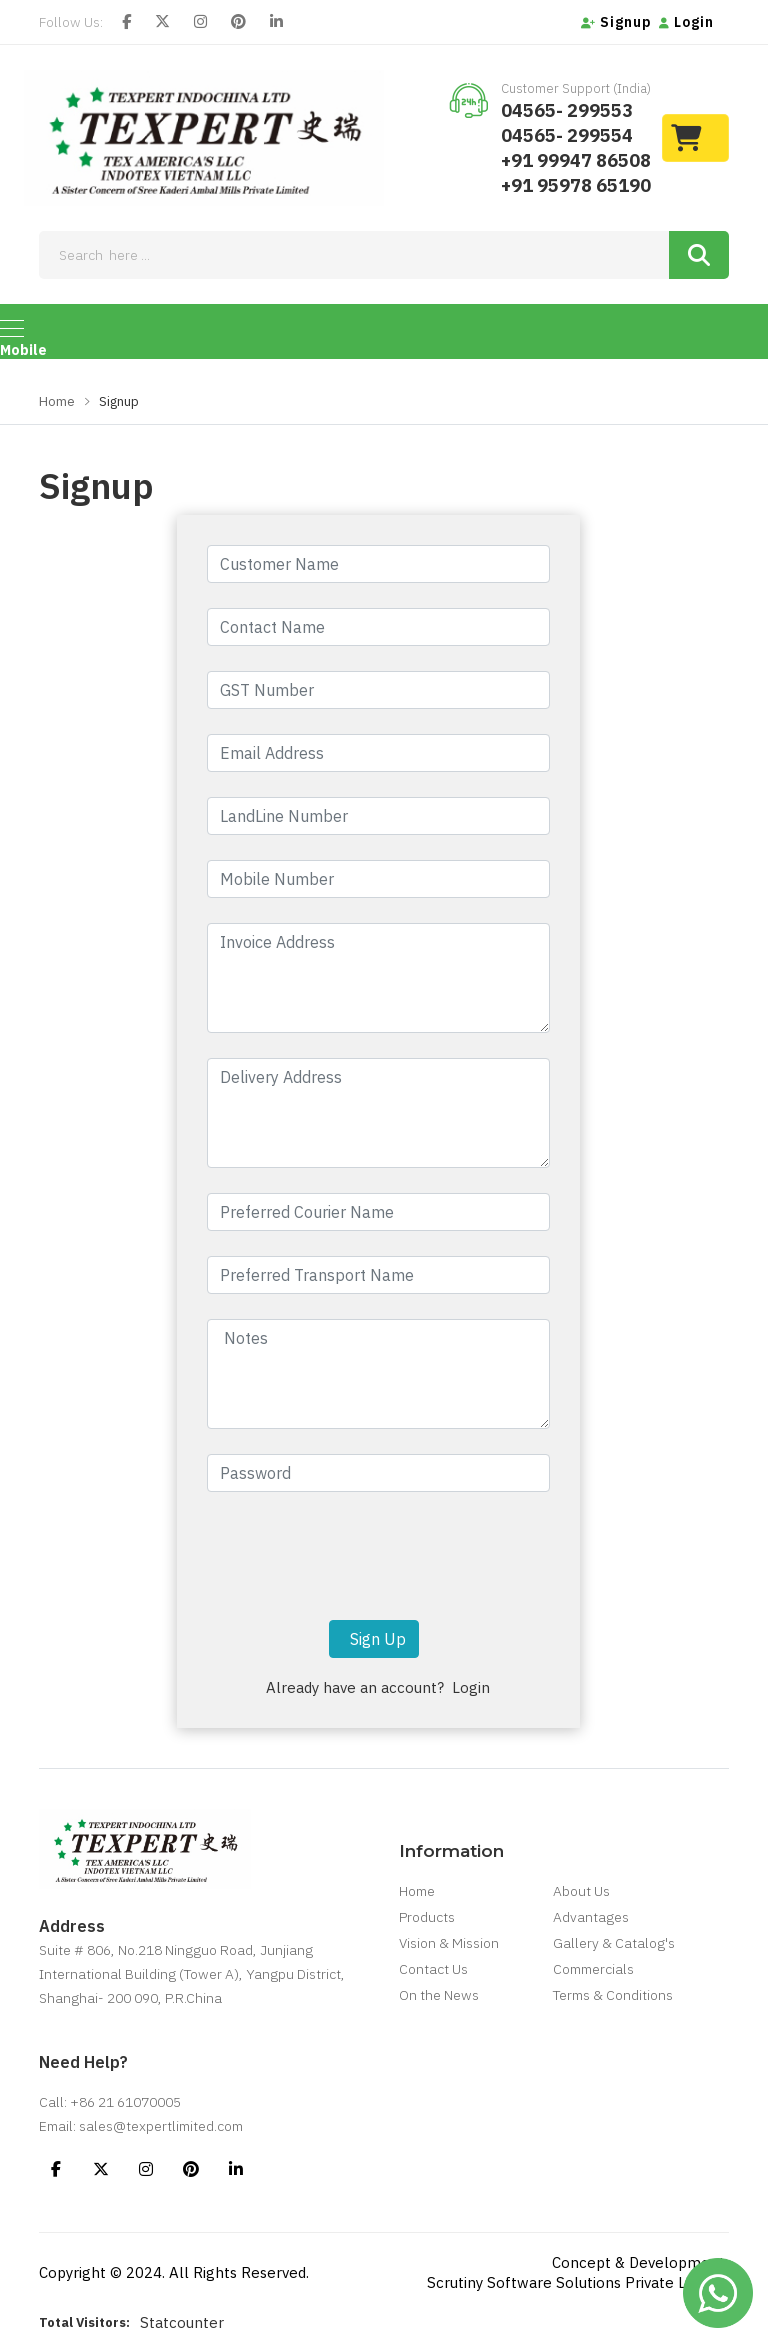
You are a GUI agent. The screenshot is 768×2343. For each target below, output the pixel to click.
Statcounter (182, 2322)
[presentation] (378, 1556)
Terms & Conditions (613, 1995)
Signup (616, 22)
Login (686, 22)
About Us (581, 1891)
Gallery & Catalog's (614, 1943)
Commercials (593, 1969)
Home (57, 401)
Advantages (591, 1917)
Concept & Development (638, 2262)
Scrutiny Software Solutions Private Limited (578, 2282)
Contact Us (433, 1969)
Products (427, 1917)
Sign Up (374, 1639)
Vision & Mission (449, 1943)
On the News (439, 1995)
